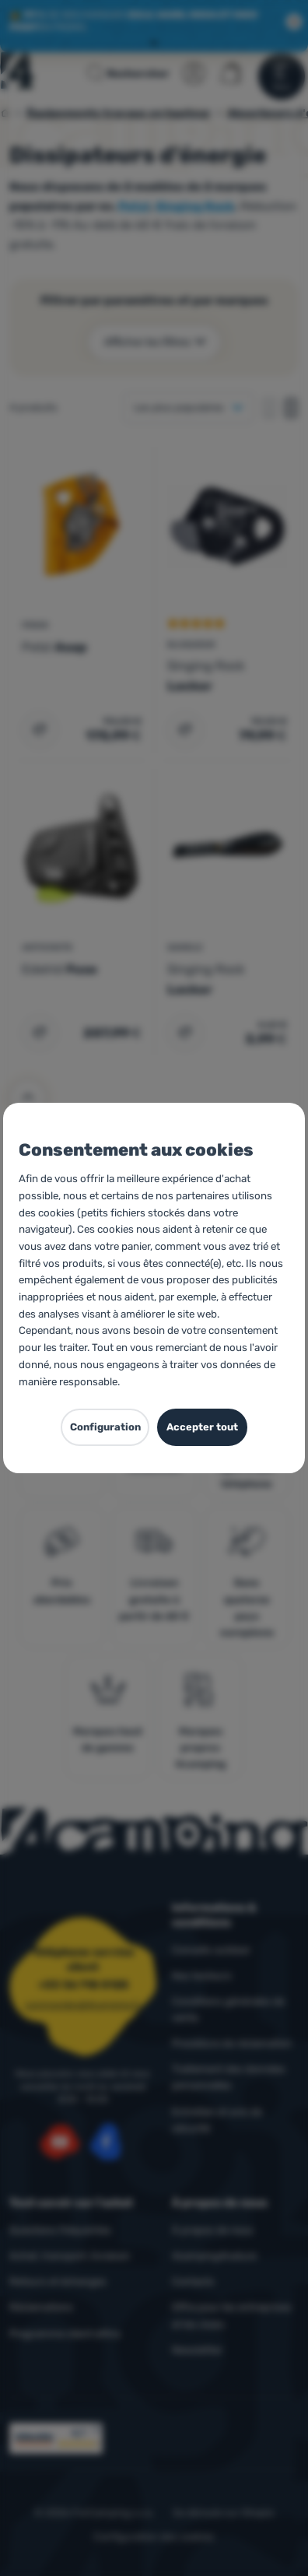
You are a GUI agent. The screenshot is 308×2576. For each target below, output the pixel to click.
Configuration (105, 1427)
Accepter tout (202, 1427)
